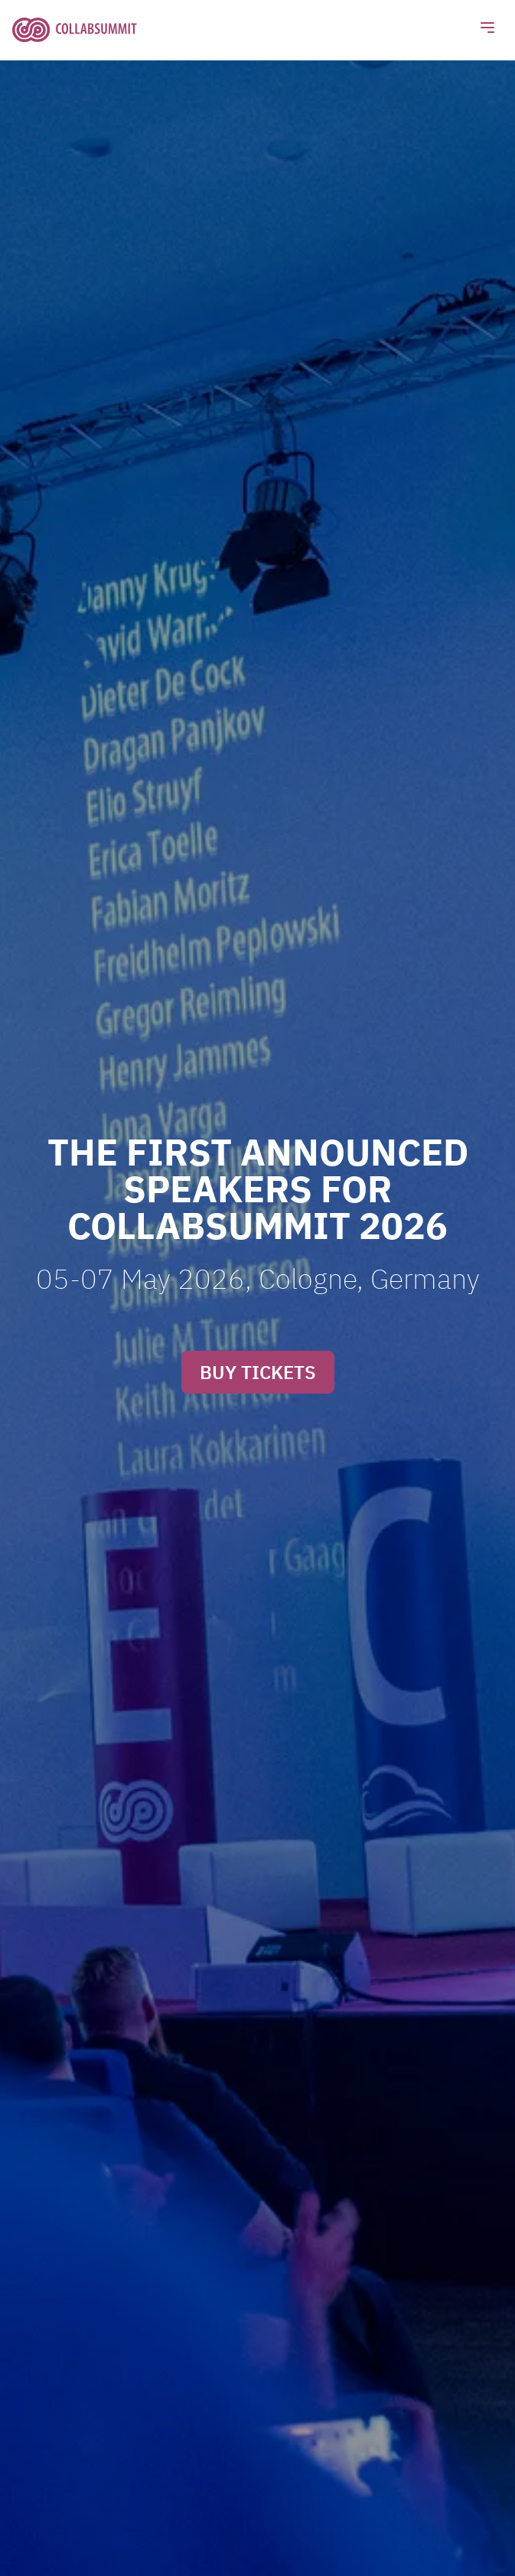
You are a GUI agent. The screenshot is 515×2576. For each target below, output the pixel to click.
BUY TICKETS (258, 1372)
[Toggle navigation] (487, 29)
